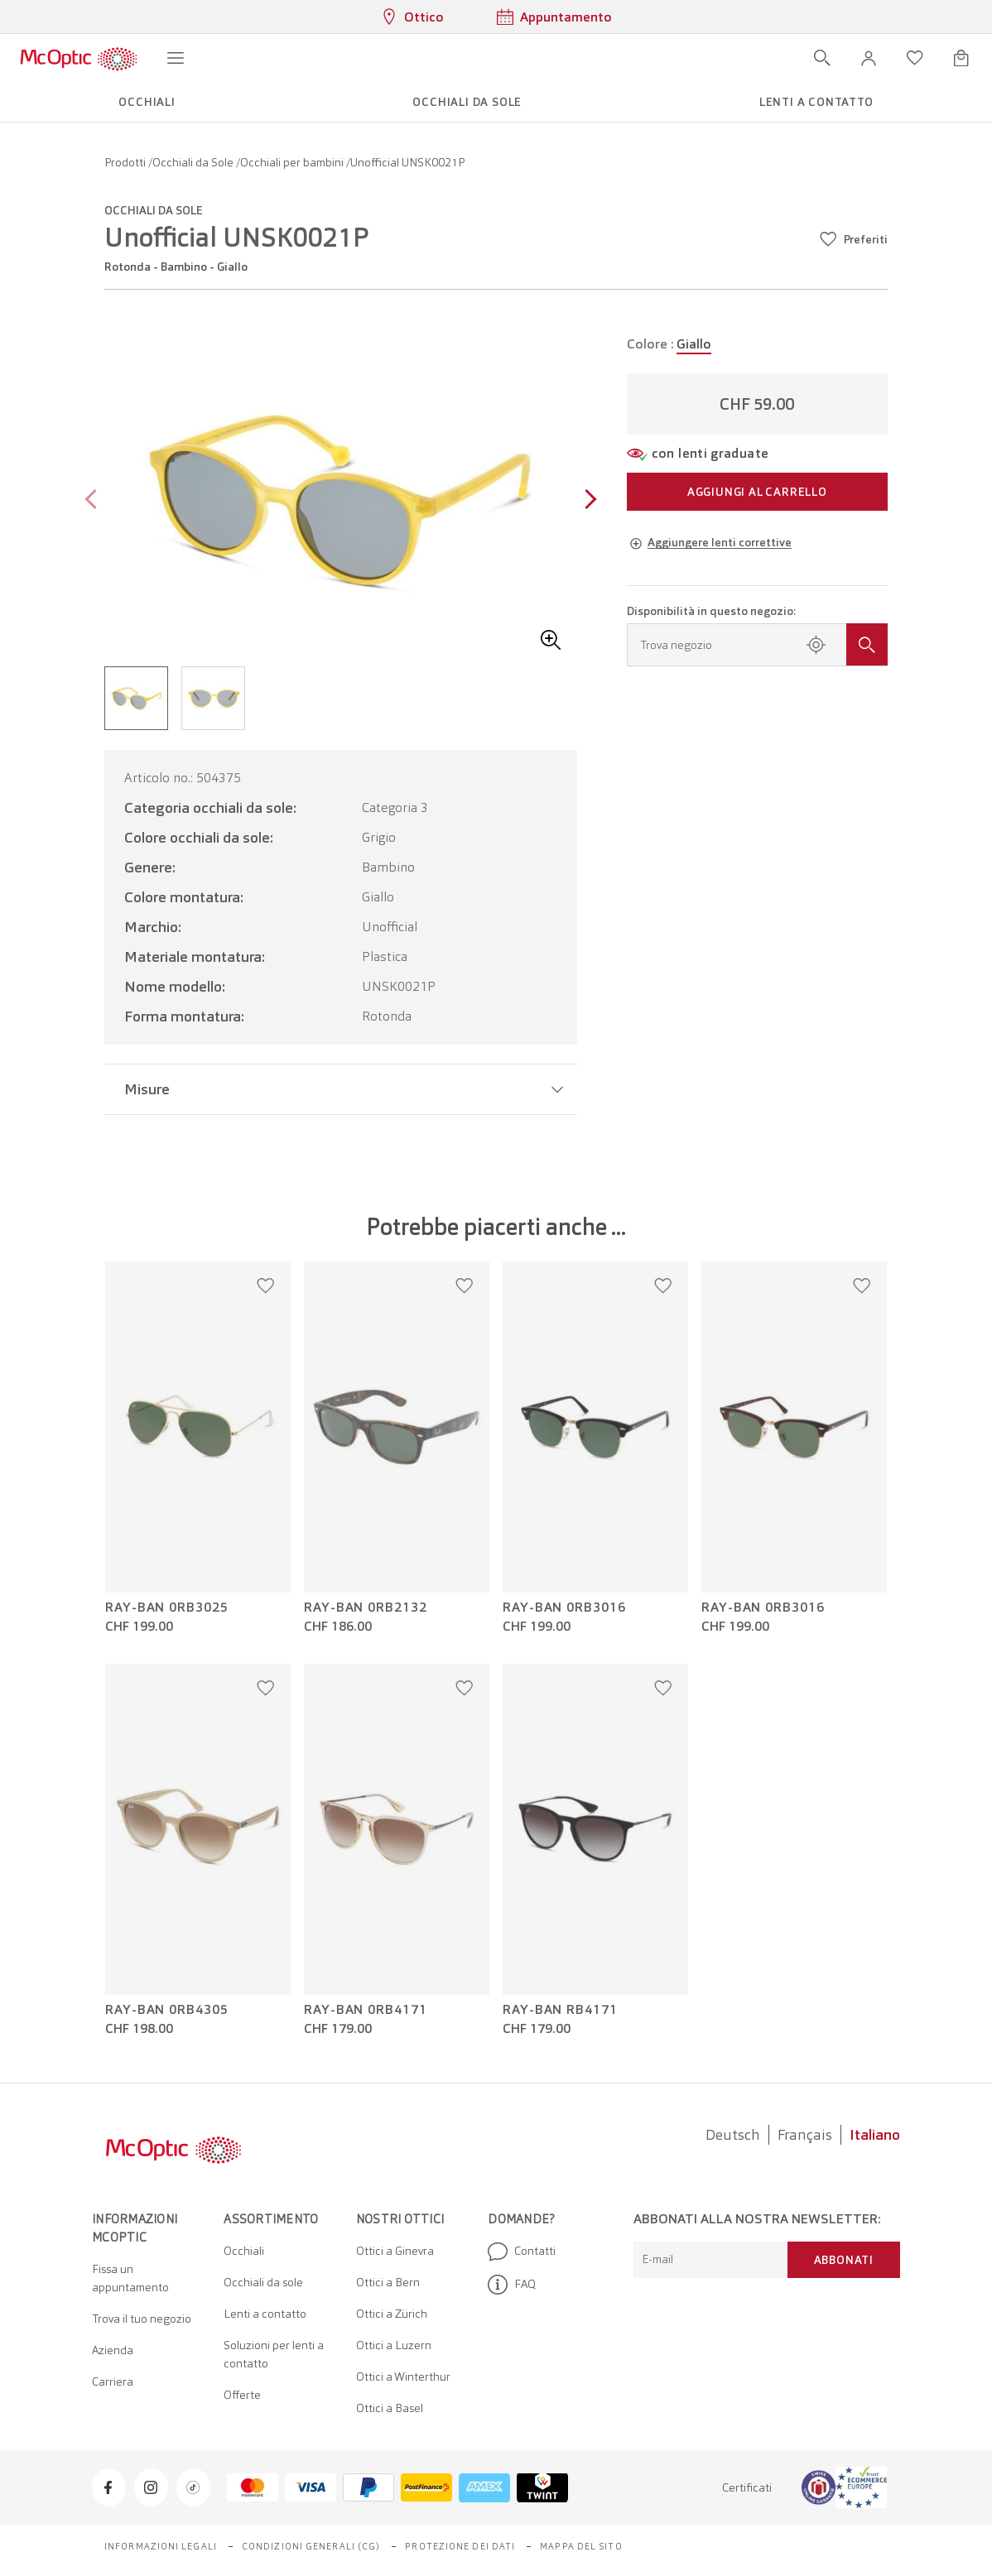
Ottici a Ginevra (395, 2250)
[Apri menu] (175, 58)
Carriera (112, 2381)
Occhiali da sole (263, 2282)
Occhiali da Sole (194, 162)
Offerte (242, 2394)
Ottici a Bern (388, 2282)
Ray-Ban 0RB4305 (167, 2009)
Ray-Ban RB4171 (560, 2009)
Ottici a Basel (389, 2408)
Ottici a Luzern (393, 2345)
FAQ (512, 2285)
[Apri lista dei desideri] (915, 58)
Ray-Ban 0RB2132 (365, 1607)
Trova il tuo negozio (141, 2318)
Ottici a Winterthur (403, 2376)
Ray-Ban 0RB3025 (167, 1607)
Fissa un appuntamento (130, 2278)
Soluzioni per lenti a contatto (274, 2354)
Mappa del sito (581, 2546)
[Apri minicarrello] (961, 58)
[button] (868, 58)
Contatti (522, 2251)
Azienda (112, 2350)
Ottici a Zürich (391, 2313)
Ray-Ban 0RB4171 (365, 2009)
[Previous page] (95, 501)
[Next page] (587, 501)
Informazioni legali (160, 2546)
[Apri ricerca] (822, 58)
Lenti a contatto (265, 2313)
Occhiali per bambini (293, 162)
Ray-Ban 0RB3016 (564, 1607)
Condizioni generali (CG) (311, 2546)
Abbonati (844, 2259)
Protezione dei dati (460, 2546)
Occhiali (244, 2250)
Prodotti (126, 162)
